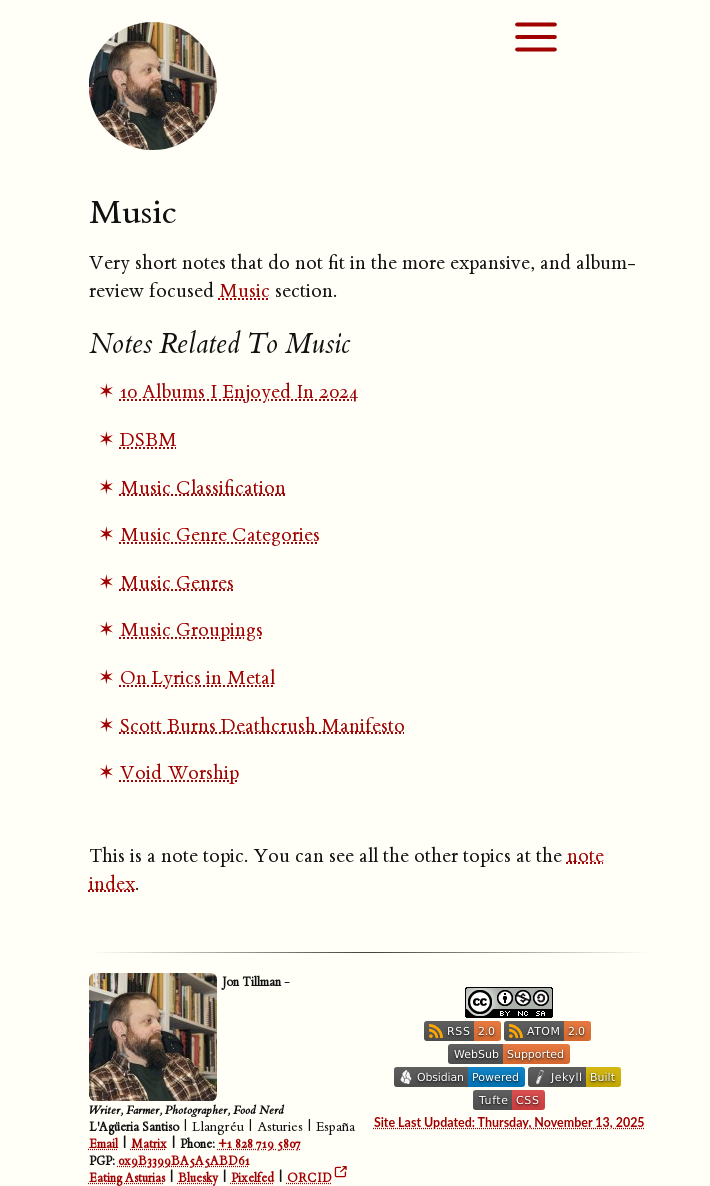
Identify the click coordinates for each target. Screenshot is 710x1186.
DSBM (148, 440)
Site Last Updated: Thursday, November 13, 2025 (509, 1122)
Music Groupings (191, 630)
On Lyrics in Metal (197, 678)
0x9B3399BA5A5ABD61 (184, 1161)
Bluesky (198, 1178)
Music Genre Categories (220, 535)
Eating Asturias (127, 1178)
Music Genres (177, 583)
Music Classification (203, 488)
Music (244, 291)
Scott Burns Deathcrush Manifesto (262, 726)
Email (103, 1144)
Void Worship (179, 773)
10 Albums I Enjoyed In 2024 (239, 392)
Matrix (149, 1144)
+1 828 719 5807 (259, 1144)
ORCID (309, 1178)
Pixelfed (252, 1178)
